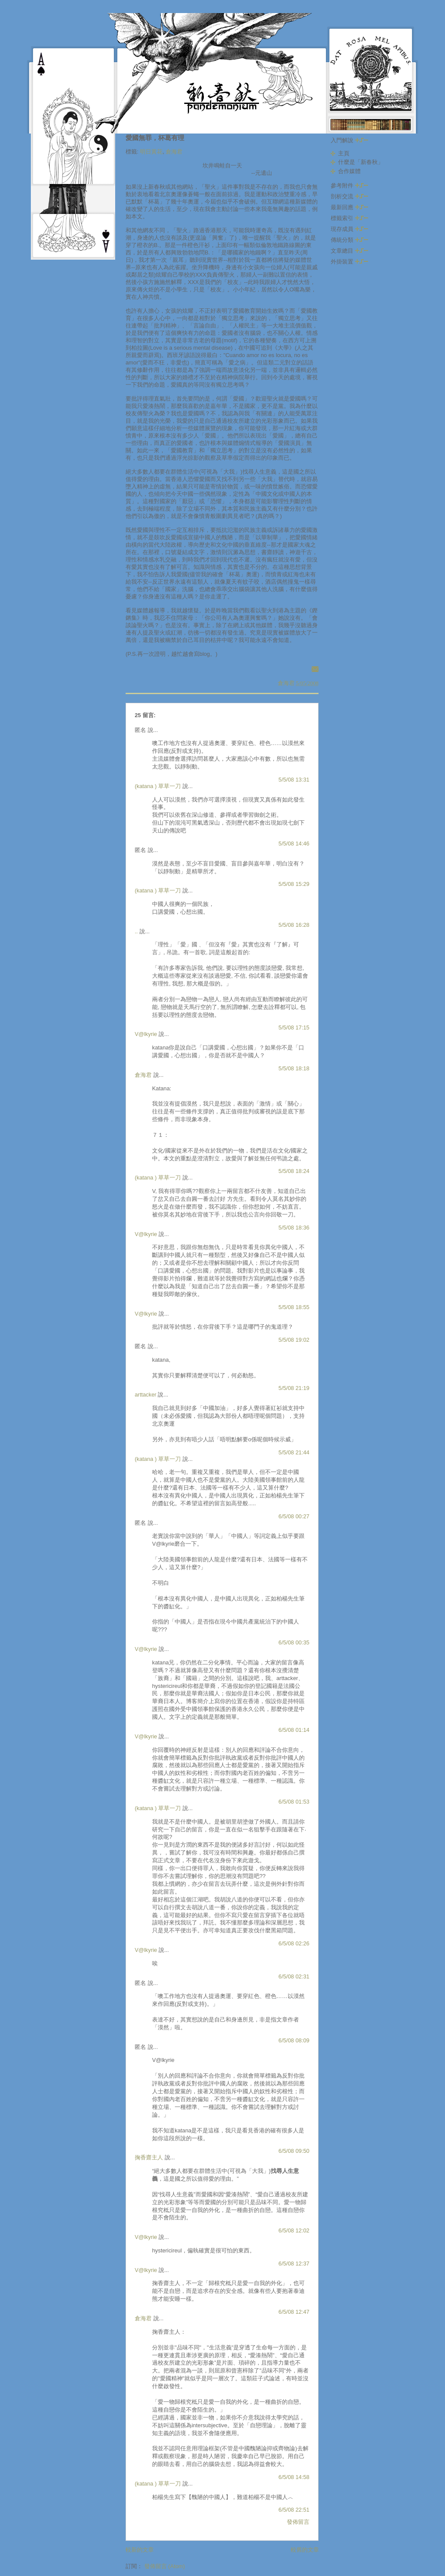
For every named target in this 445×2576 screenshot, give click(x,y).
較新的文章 (140, 2549)
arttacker (145, 1394)
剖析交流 (349, 196)
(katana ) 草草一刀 (158, 786)
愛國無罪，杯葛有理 (155, 137)
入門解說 (349, 140)
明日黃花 (151, 151)
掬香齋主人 (149, 2157)
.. (136, 931)
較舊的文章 (305, 2549)
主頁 (343, 153)
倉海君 (174, 151)
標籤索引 (349, 218)
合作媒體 (349, 171)
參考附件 (349, 185)
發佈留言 (298, 2522)
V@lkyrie (146, 1034)
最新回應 (349, 207)
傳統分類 (349, 240)
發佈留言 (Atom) (164, 2566)
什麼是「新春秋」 (360, 162)
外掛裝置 (349, 261)
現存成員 (349, 229)
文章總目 (349, 250)
